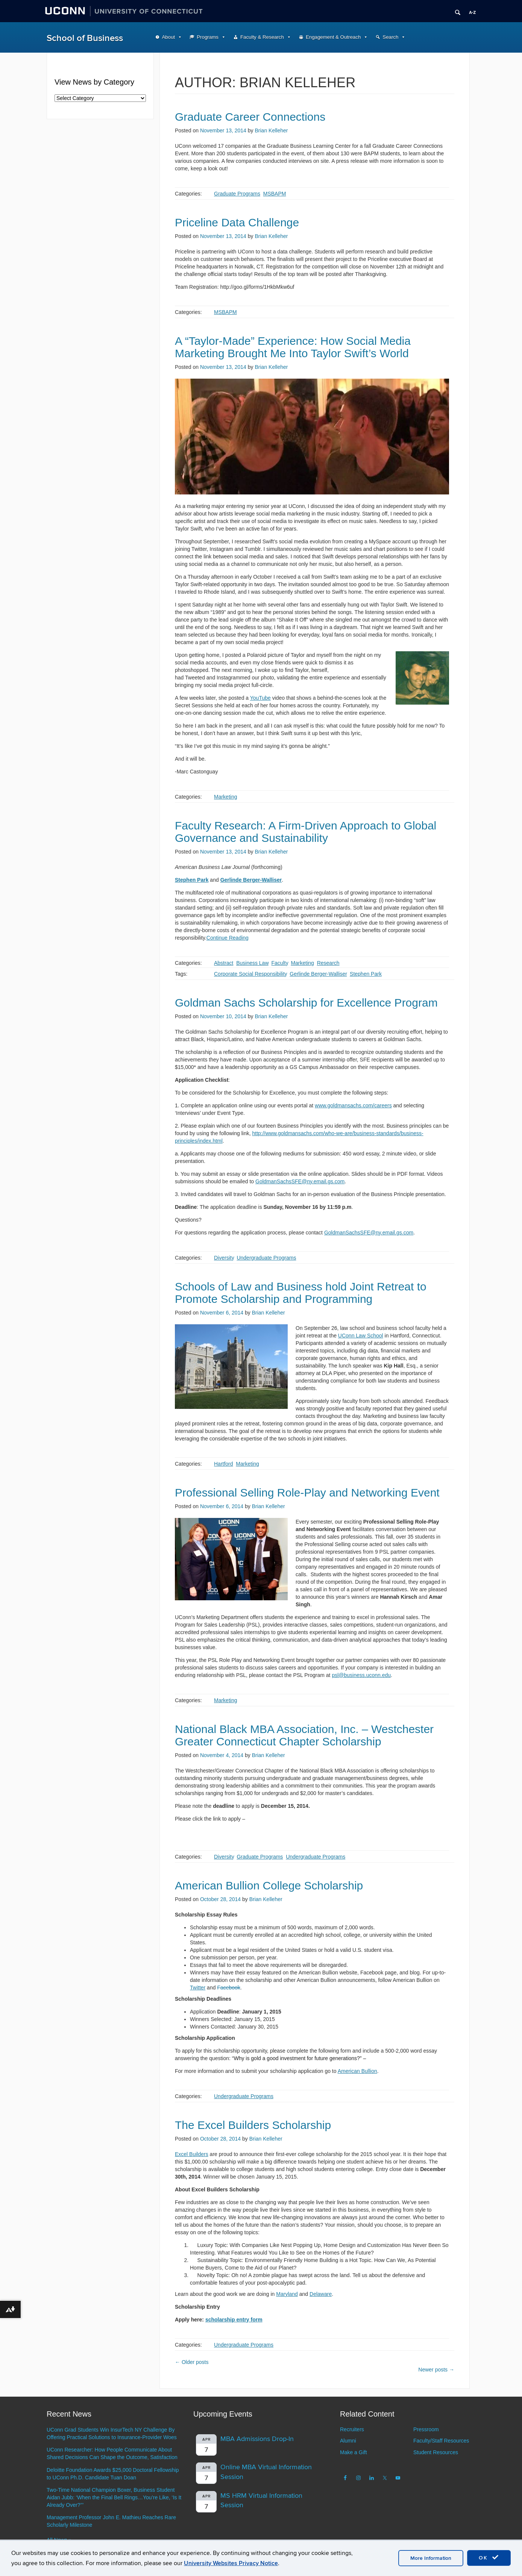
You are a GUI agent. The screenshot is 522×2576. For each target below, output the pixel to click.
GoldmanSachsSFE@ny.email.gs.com (299, 1181)
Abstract (223, 963)
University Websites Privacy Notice (231, 2563)
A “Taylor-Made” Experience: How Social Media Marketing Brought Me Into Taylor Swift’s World (293, 347)
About (168, 37)
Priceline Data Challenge (237, 222)
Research (328, 963)
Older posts (191, 2362)
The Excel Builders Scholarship (253, 2125)
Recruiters (352, 2429)
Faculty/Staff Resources (441, 2441)
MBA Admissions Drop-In (257, 2439)
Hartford (223, 1464)
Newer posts (436, 2370)
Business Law (252, 963)
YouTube (260, 698)
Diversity (224, 1258)
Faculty (280, 963)
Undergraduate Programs (266, 1258)
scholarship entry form (234, 2320)
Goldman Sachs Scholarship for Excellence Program (306, 1002)
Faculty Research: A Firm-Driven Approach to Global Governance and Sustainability (305, 831)
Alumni (348, 2441)
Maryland (287, 2294)
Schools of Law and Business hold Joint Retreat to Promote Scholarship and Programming (300, 1292)
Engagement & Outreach (333, 37)
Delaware (321, 2294)
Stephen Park (366, 974)
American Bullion (357, 2071)
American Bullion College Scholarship (269, 1885)
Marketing (225, 797)
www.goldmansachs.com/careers (353, 1105)
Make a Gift (353, 2452)
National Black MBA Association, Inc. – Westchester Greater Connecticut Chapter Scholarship (304, 1735)
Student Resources (435, 2452)
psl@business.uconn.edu (361, 1675)
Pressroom (426, 2429)
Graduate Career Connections (250, 117)
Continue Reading (227, 938)
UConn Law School (360, 1336)
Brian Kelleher (271, 130)
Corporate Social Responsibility (250, 974)
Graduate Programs (237, 194)
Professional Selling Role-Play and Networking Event (307, 1492)
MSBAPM (274, 194)
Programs (208, 37)
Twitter (197, 1988)
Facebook (228, 1988)
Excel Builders (191, 2154)
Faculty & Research (262, 37)
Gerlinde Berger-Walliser (318, 974)
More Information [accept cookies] (430, 2558)
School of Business (85, 38)
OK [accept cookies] (489, 2557)
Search (390, 37)
